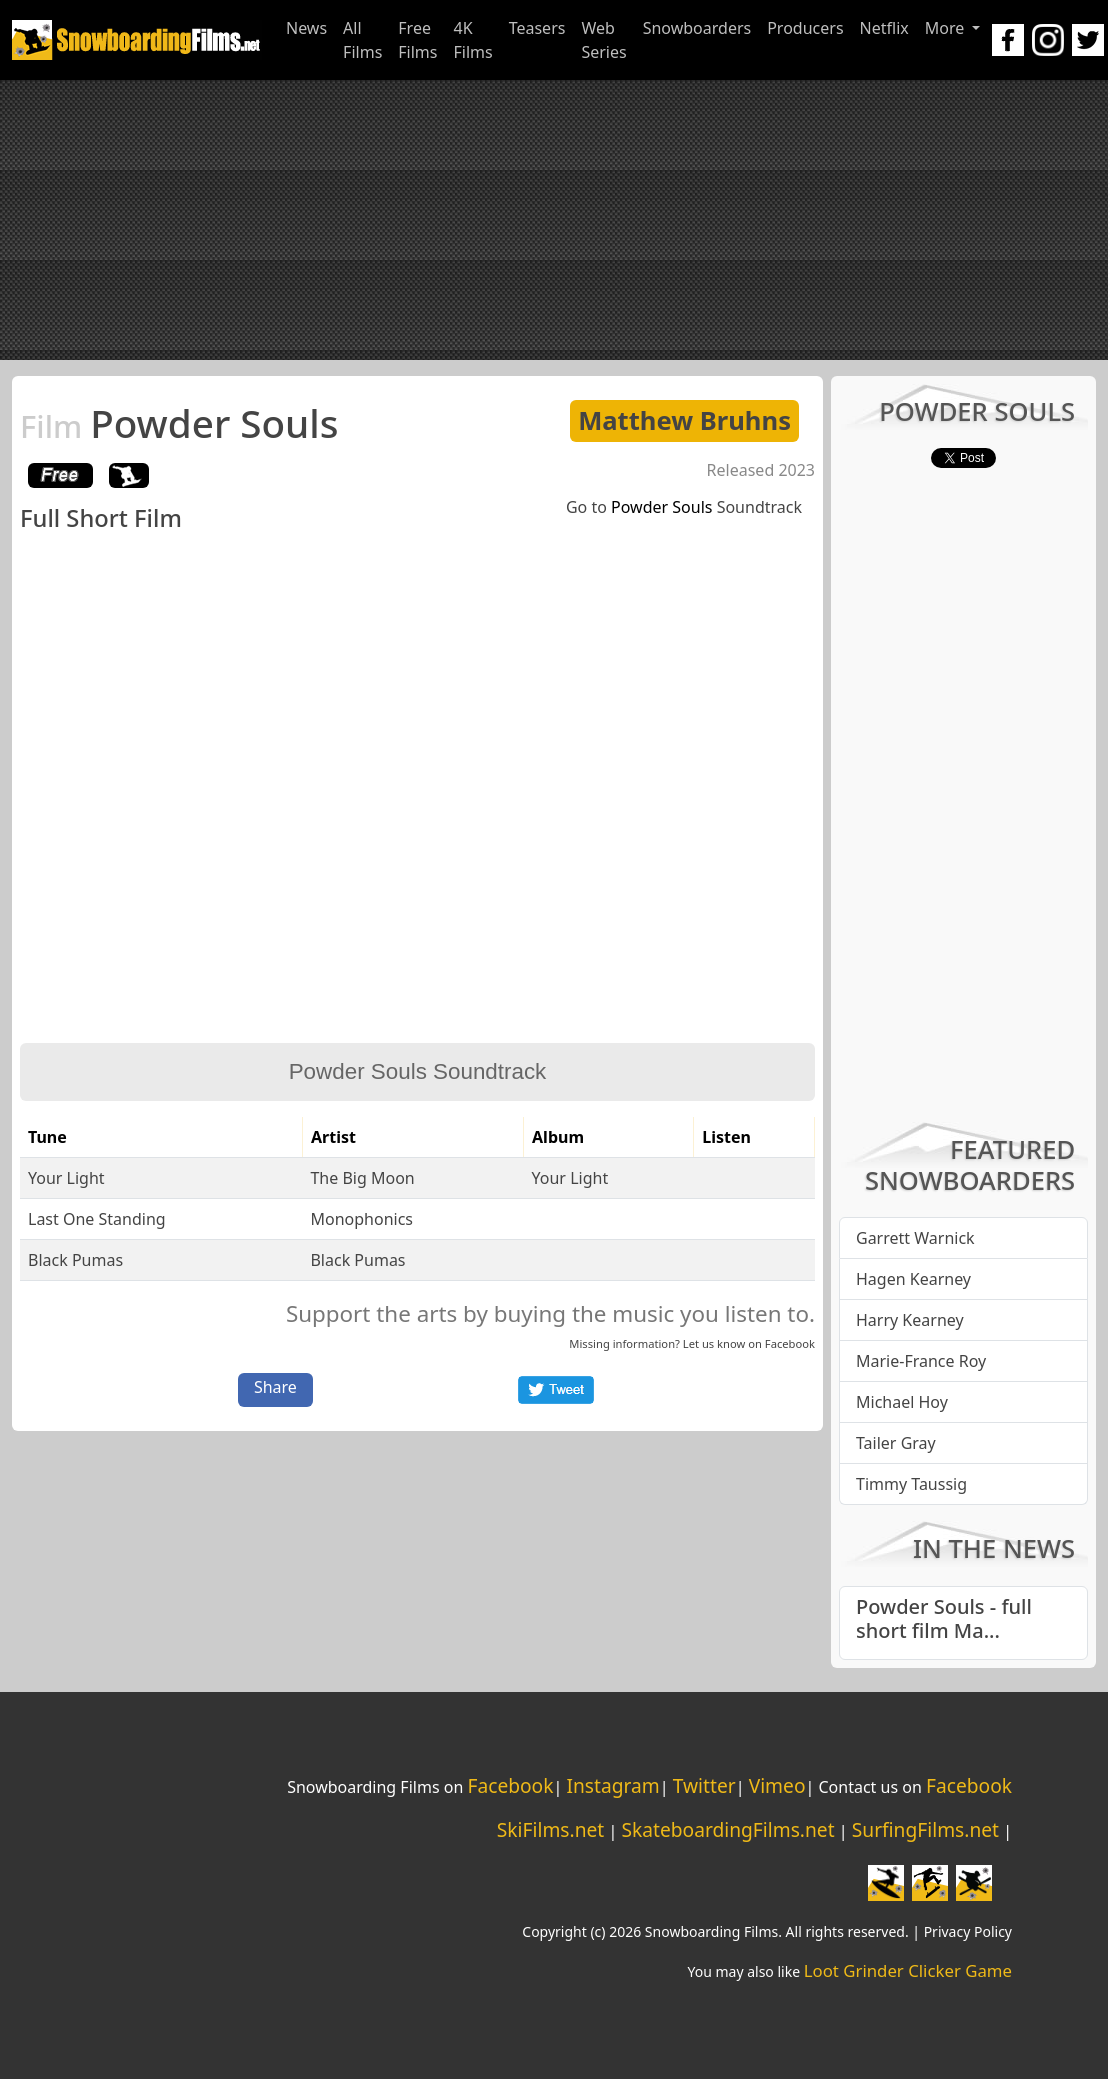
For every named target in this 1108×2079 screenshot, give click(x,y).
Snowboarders (697, 28)
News (306, 28)
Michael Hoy (902, 1402)
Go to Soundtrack (684, 507)
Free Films (417, 40)
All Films (362, 40)
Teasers (537, 28)
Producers (805, 28)
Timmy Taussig (911, 1484)
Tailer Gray (896, 1443)
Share (275, 1387)
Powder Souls (179, 423)
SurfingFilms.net (925, 1829)
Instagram (612, 1785)
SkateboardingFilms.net (727, 1829)
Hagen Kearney (913, 1279)
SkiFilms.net (550, 1829)
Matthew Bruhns (684, 420)
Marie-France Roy (921, 1361)
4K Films (472, 40)
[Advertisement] (554, 220)
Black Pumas (75, 1260)
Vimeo (777, 1785)
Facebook (790, 1343)
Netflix (884, 28)
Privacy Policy (968, 1931)
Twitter (704, 1785)
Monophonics (361, 1219)
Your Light (66, 1178)
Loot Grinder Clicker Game (908, 1970)
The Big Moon (362, 1178)
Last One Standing (97, 1219)
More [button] (947, 28)
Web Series (603, 40)
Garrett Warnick (915, 1238)
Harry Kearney (910, 1320)
